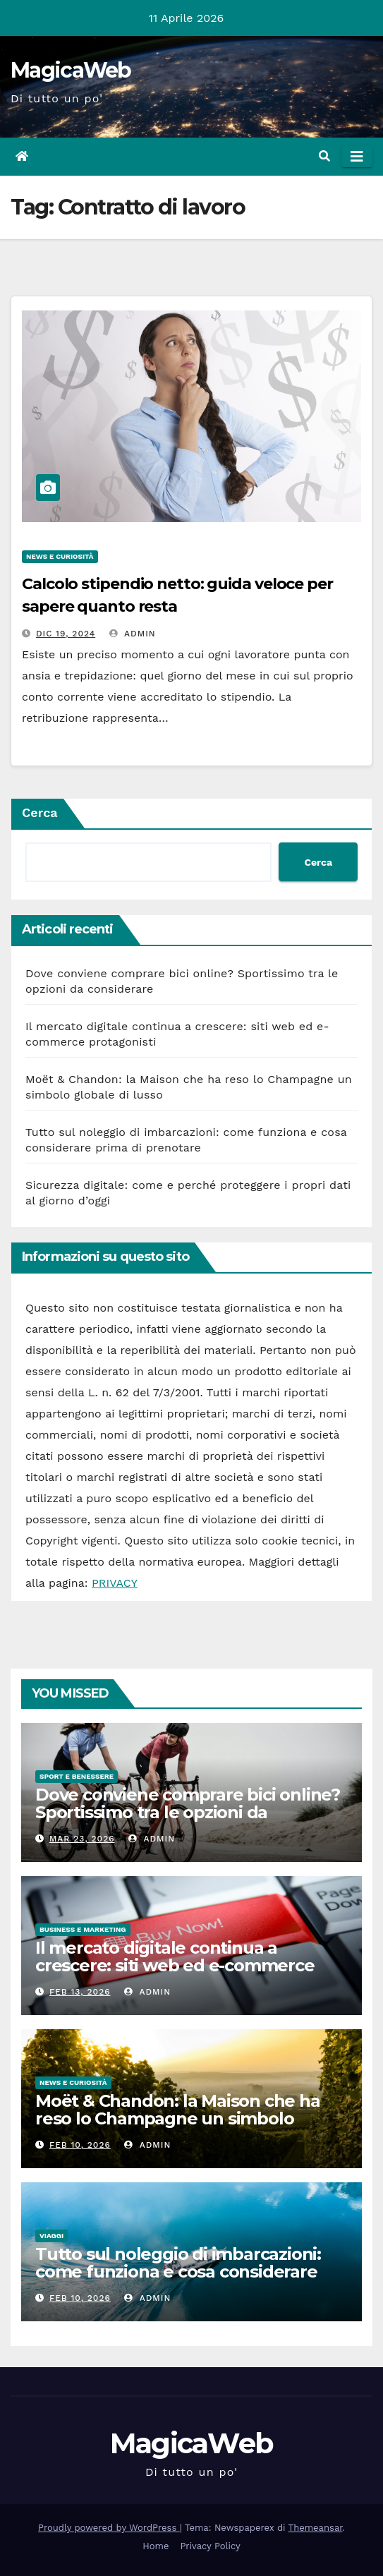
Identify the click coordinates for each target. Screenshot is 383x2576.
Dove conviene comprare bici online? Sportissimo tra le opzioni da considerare (187, 1812)
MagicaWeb (71, 70)
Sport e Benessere (76, 1776)
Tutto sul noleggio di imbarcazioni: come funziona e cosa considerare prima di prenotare (178, 2271)
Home (155, 2546)
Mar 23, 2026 (82, 1839)
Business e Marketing (82, 1929)
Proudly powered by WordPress (109, 2527)
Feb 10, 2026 (80, 2145)
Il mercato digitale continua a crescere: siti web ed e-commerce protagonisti (175, 1965)
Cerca (40, 812)
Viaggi (51, 2235)
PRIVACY (115, 1583)
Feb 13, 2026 (80, 1992)
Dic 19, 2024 (65, 634)
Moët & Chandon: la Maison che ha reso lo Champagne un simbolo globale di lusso (177, 2118)
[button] (324, 156)
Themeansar (315, 2527)
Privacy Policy (210, 2546)
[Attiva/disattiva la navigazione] (356, 156)
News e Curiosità (60, 556)
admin (132, 634)
